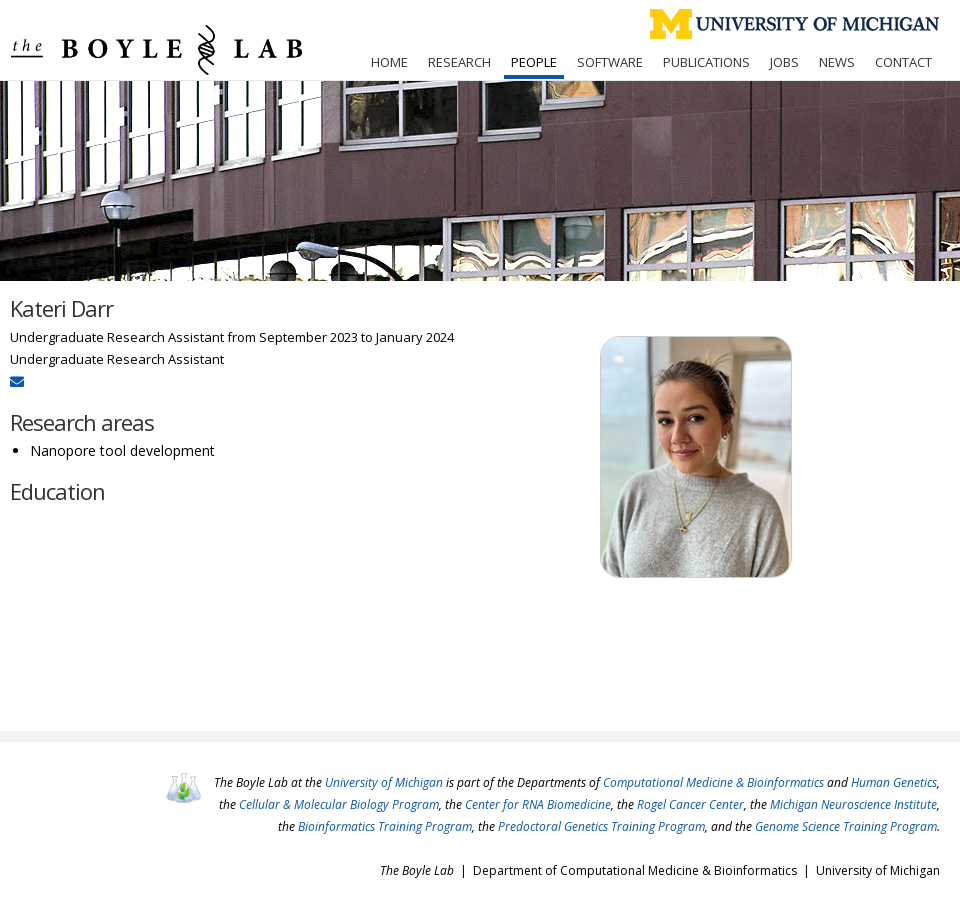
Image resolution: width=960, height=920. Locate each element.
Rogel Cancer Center (690, 804)
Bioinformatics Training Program (385, 826)
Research (459, 62)
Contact (903, 62)
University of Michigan (384, 782)
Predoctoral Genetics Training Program (601, 826)
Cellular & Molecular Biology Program (339, 804)
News (837, 62)
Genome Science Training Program (846, 826)
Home (389, 62)
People (534, 62)
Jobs (784, 62)
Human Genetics (894, 782)
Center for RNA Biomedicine (538, 804)
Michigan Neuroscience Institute (853, 804)
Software (610, 62)
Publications (706, 62)
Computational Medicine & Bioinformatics (713, 782)
